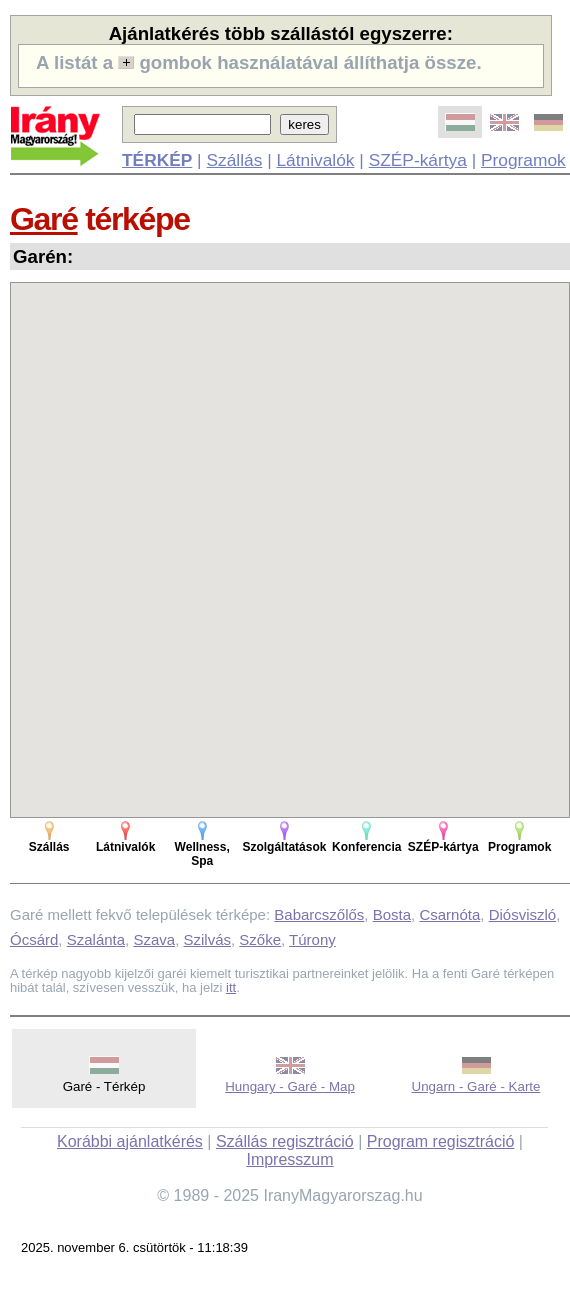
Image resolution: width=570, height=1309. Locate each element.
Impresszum (289, 1159)
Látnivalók (315, 160)
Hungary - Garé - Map (290, 1086)
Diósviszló (523, 914)
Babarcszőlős (319, 914)
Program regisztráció (441, 1141)
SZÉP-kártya (418, 160)
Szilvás (207, 939)
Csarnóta (449, 914)
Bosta (392, 914)
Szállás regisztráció (285, 1141)
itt (231, 987)
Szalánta (96, 939)
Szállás (234, 160)
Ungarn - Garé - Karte (476, 1086)
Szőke (260, 939)
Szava (154, 939)
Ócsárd (34, 939)
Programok (523, 160)
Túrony (312, 939)
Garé (44, 219)
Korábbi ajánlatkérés (130, 1141)
